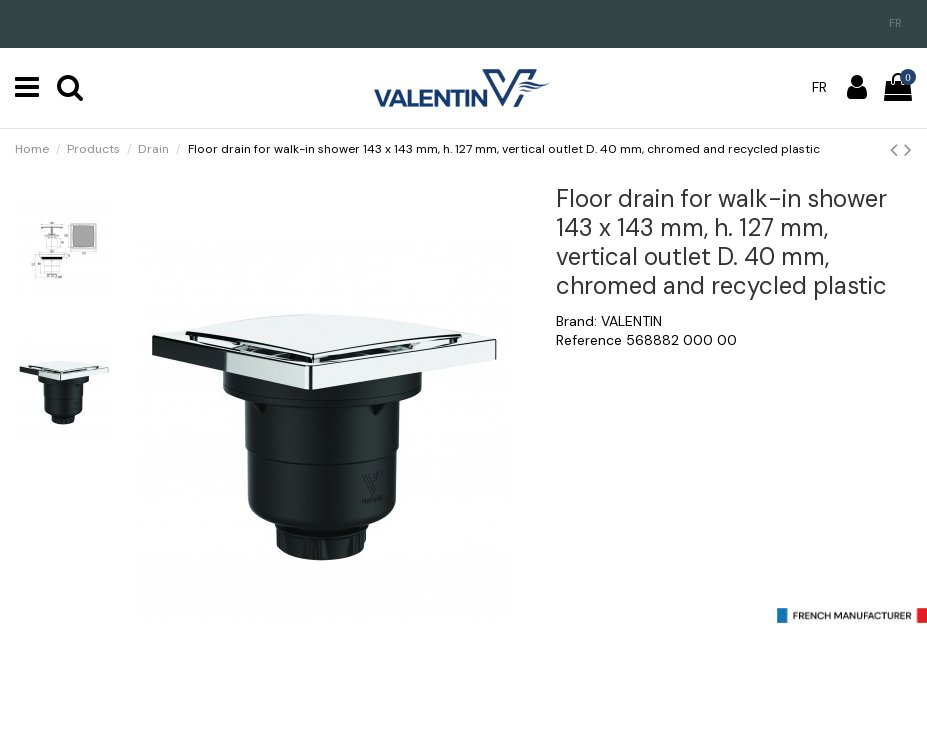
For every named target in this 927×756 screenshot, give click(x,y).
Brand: (576, 321)
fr (895, 23)
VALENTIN (631, 321)
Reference (589, 340)
